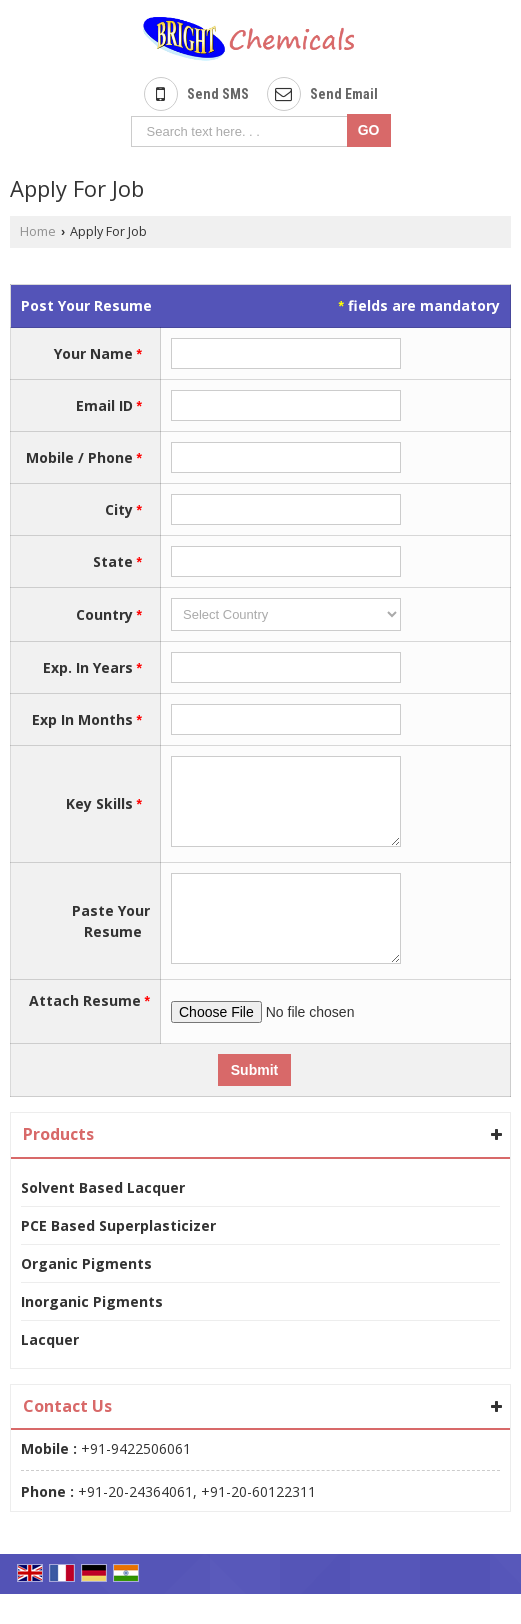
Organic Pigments (86, 1293)
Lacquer (50, 1369)
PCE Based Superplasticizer (118, 1255)
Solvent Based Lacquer (103, 1217)
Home (38, 231)
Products (58, 1164)
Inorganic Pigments (92, 1331)
